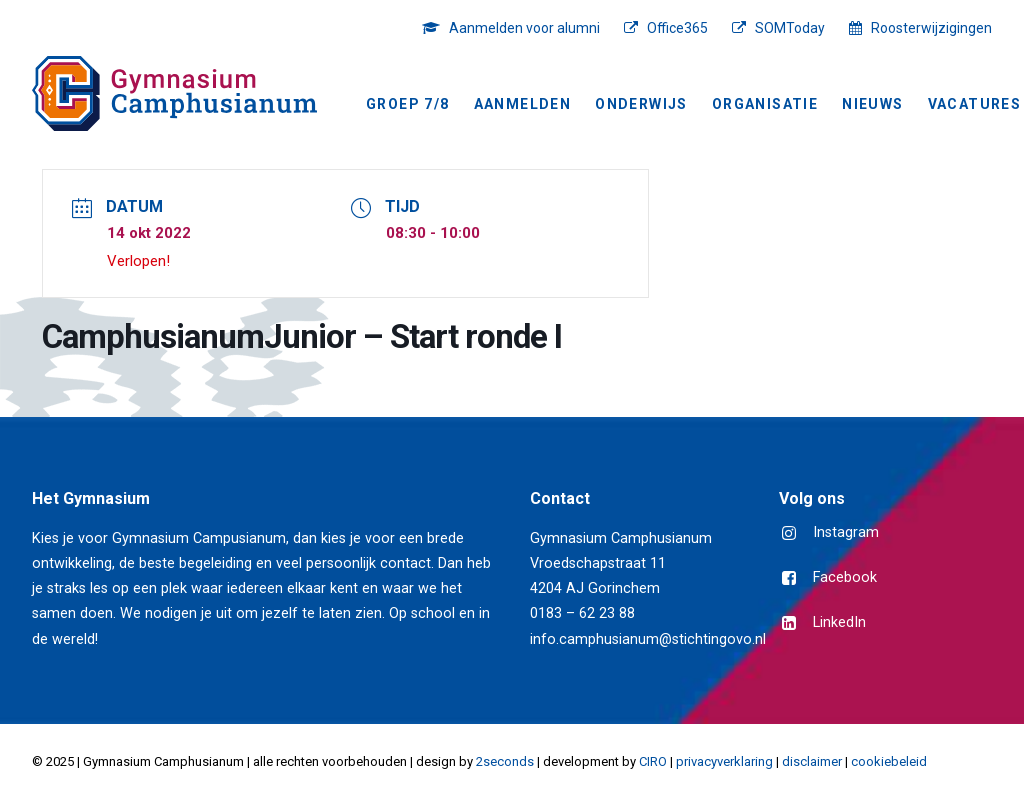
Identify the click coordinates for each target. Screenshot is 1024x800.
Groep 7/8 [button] (408, 104)
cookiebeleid (889, 761)
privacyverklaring (724, 761)
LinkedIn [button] (839, 622)
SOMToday (790, 28)
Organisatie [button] (765, 104)
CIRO (653, 761)
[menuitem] (516, 28)
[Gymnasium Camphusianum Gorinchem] (174, 93)
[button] (789, 534)
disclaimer (812, 761)
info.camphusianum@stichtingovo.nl (648, 639)
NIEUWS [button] (872, 104)
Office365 (677, 28)
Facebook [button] (845, 577)
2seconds (505, 761)
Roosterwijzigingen (931, 28)
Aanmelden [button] (523, 104)
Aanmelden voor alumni (524, 28)
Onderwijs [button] (641, 104)
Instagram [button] (846, 532)
